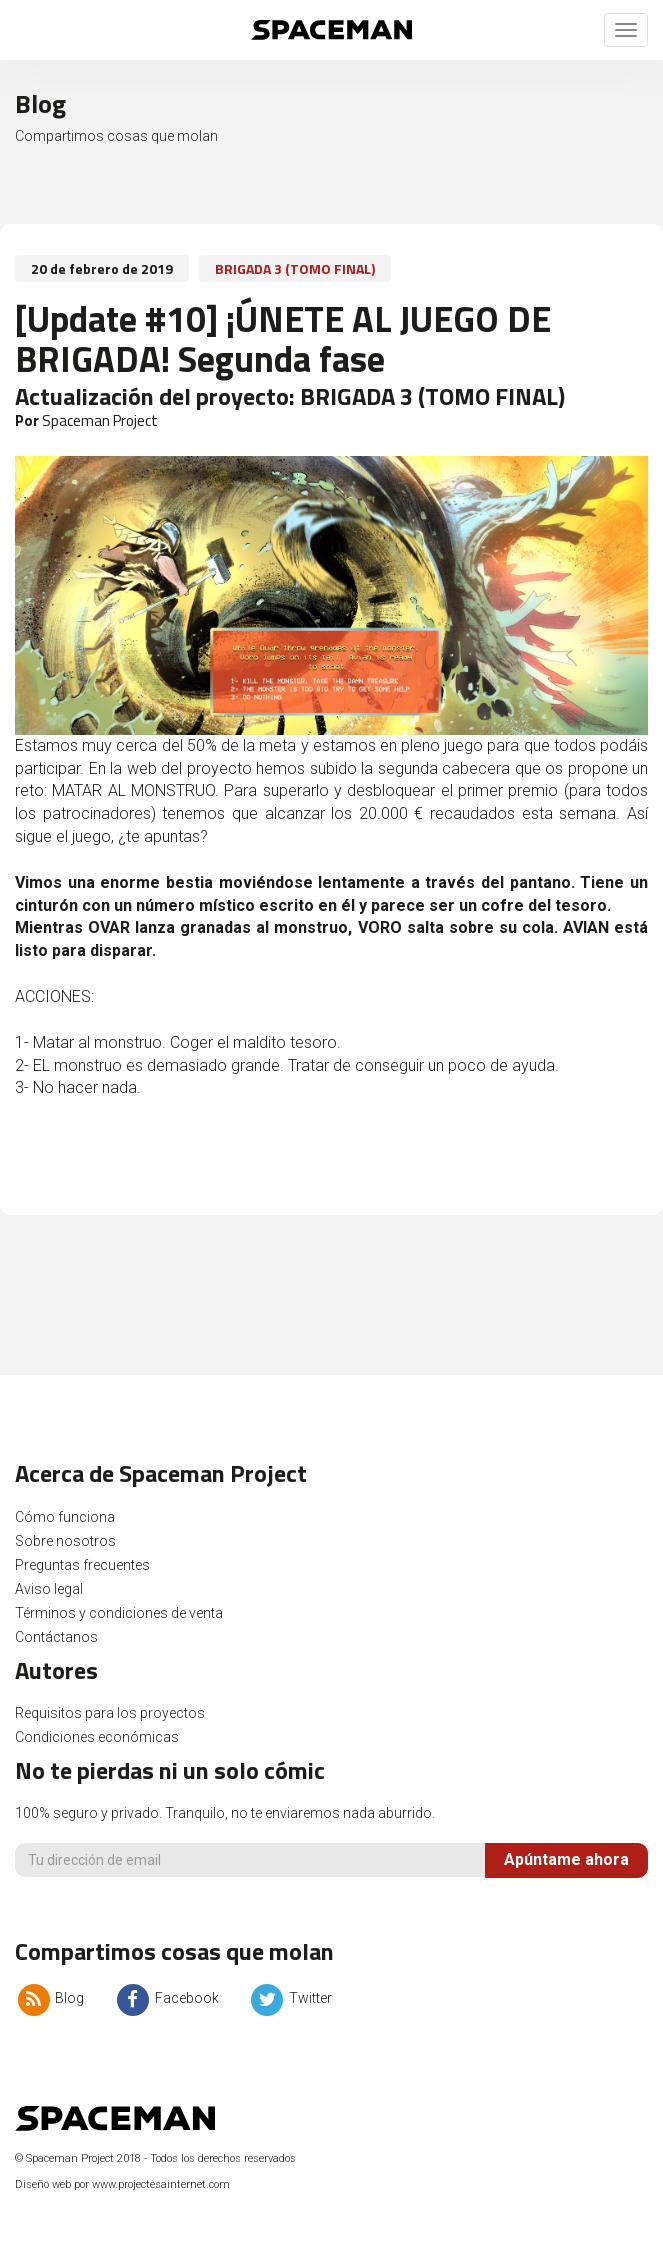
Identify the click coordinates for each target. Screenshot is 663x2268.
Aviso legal (49, 1589)
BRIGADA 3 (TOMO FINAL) (295, 268)
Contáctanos (56, 1637)
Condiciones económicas (97, 1737)
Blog (49, 1998)
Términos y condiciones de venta (119, 1613)
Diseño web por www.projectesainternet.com (122, 2184)
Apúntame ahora (566, 1859)
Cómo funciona (65, 1517)
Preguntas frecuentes (82, 1565)
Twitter (290, 1998)
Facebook (166, 1998)
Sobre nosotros (65, 1541)
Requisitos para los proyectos (110, 1713)
